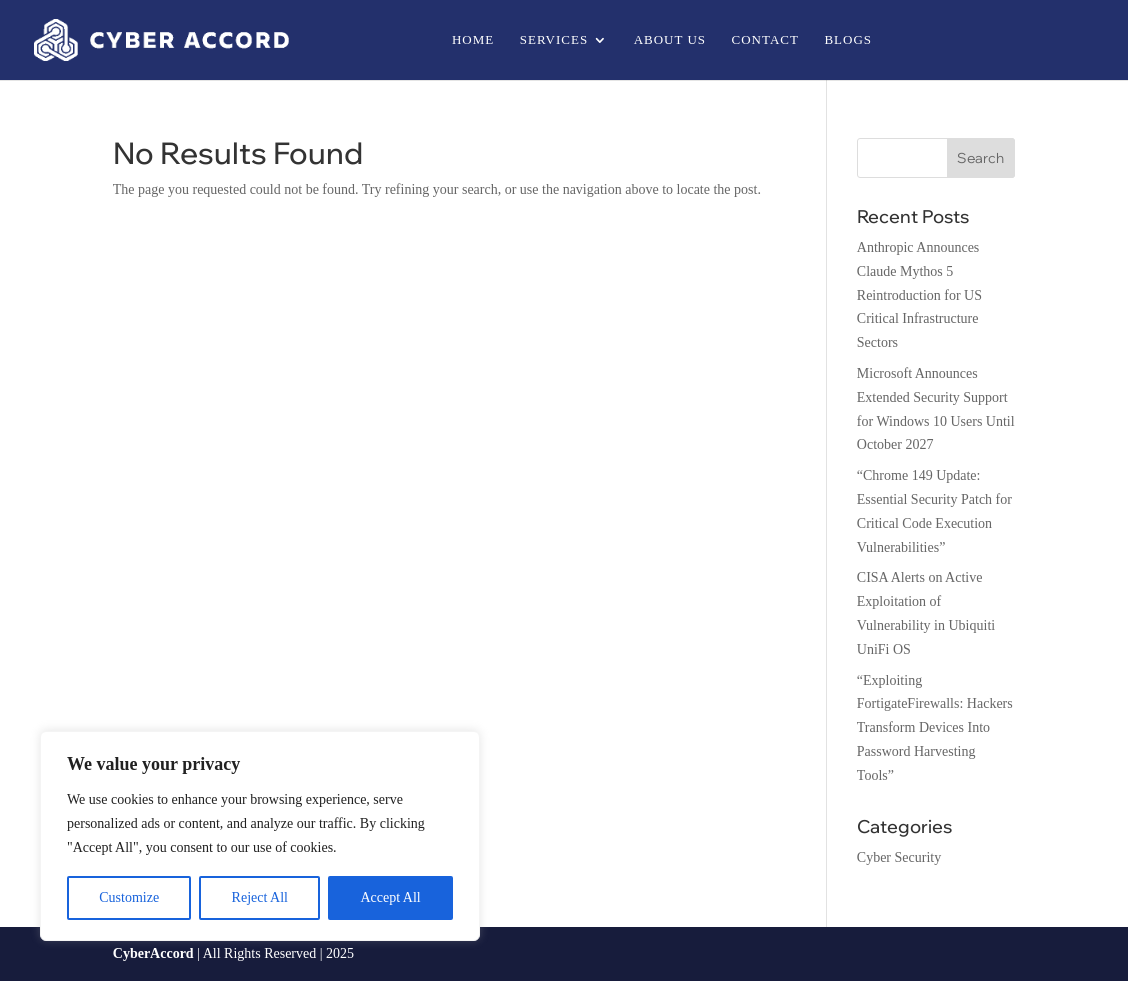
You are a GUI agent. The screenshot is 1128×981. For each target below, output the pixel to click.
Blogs (848, 40)
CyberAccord (153, 953)
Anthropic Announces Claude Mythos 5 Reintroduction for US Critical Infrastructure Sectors (919, 295)
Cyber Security (899, 857)
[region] (260, 836)
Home (473, 40)
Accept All (390, 897)
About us (670, 40)
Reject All (260, 897)
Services (554, 40)
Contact (765, 40)
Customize (129, 897)
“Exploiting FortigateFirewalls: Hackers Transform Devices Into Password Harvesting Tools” (935, 728)
